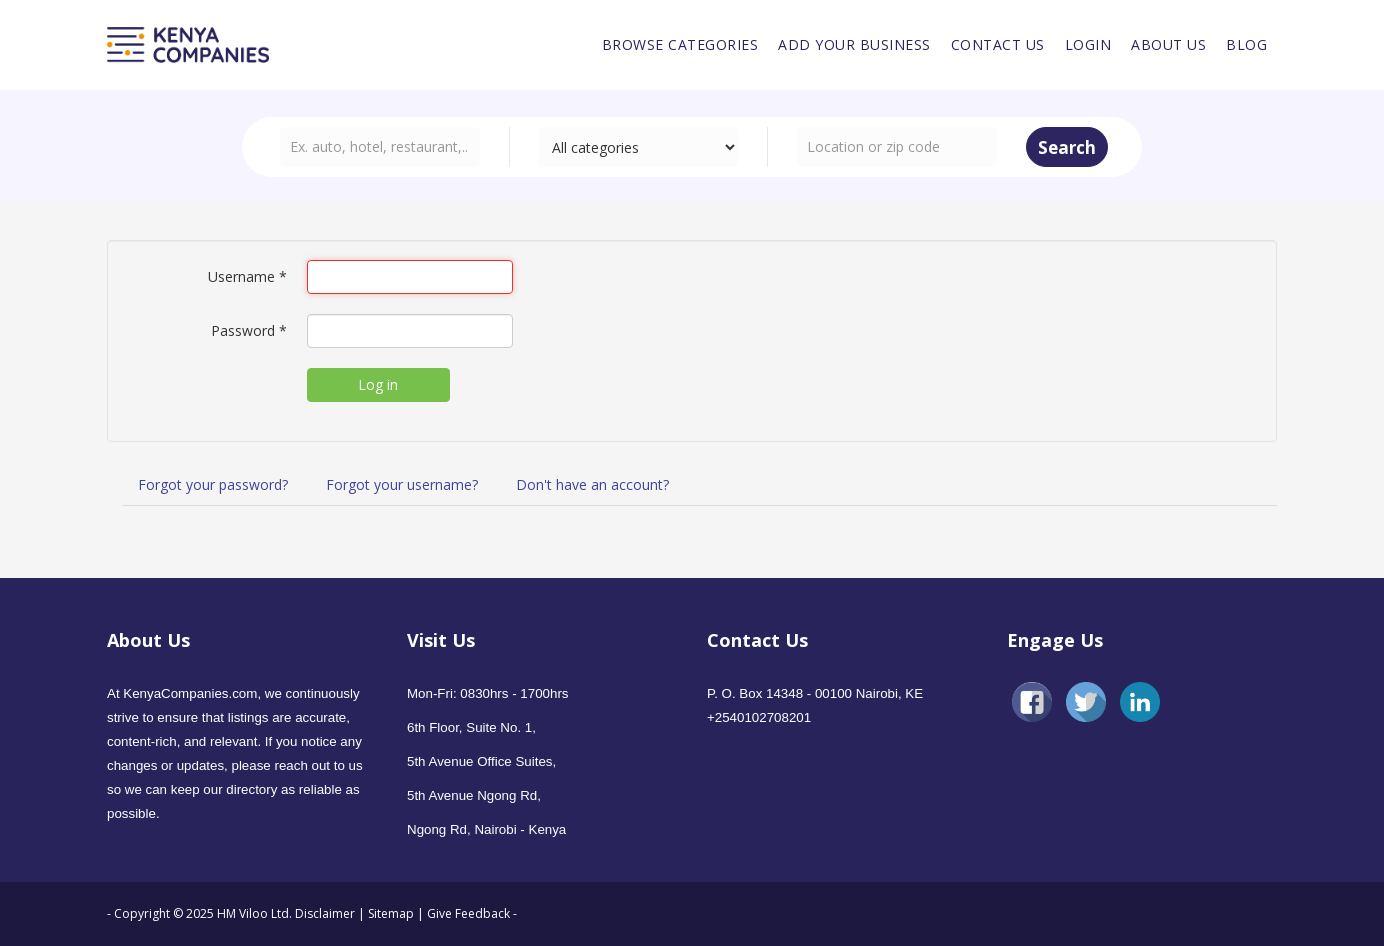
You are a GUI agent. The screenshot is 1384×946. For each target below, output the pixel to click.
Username (247, 276)
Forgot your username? (402, 484)
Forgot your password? (213, 484)
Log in (378, 384)
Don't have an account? (592, 484)
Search (1067, 147)
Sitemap (391, 913)
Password (249, 330)
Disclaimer (326, 913)
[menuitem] (680, 45)
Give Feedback (468, 913)
